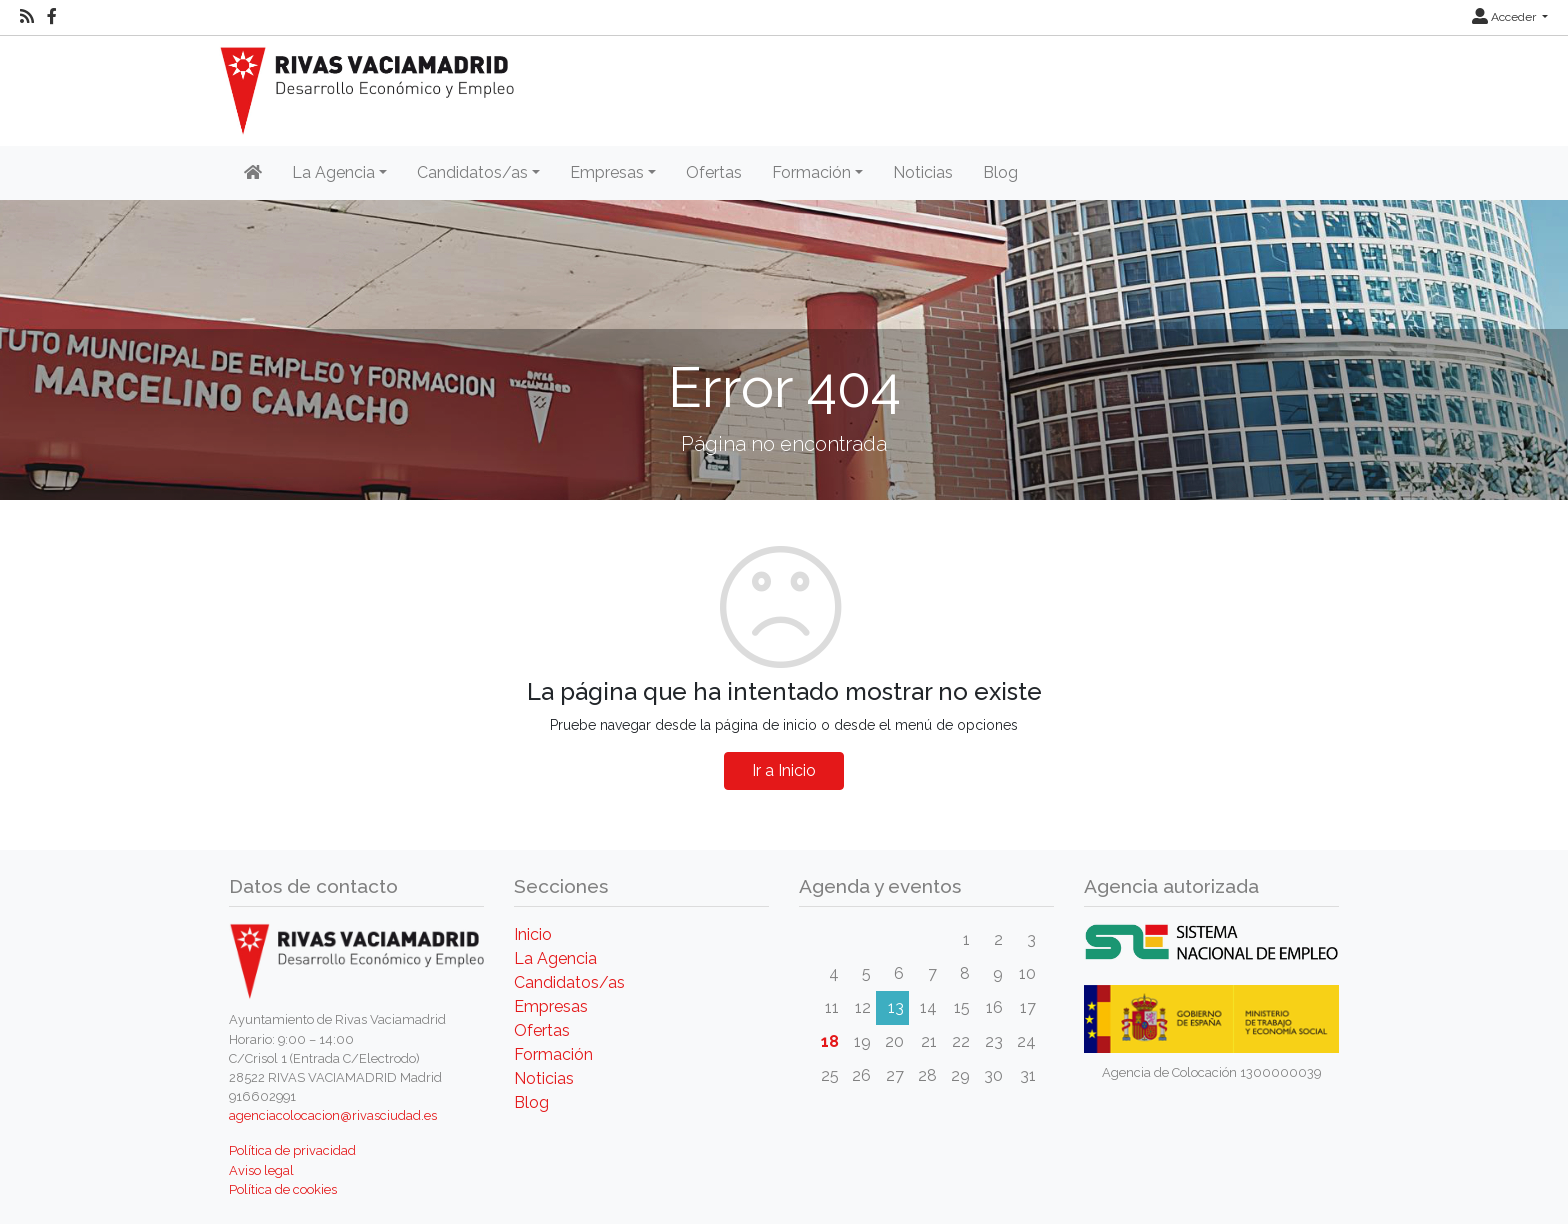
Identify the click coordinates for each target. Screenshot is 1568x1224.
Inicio (533, 934)
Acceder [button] (1505, 17)
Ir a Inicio (784, 770)
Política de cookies (283, 1189)
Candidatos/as (569, 982)
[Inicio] (253, 173)
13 (896, 1007)
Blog (1000, 172)
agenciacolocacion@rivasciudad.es (333, 1115)
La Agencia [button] (333, 172)
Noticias (923, 172)
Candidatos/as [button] (472, 172)
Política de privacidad (292, 1150)
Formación (553, 1054)
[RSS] (27, 17)
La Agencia (555, 958)
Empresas (551, 1006)
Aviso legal (261, 1170)
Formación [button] (811, 172)
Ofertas (714, 172)
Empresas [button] (607, 172)
